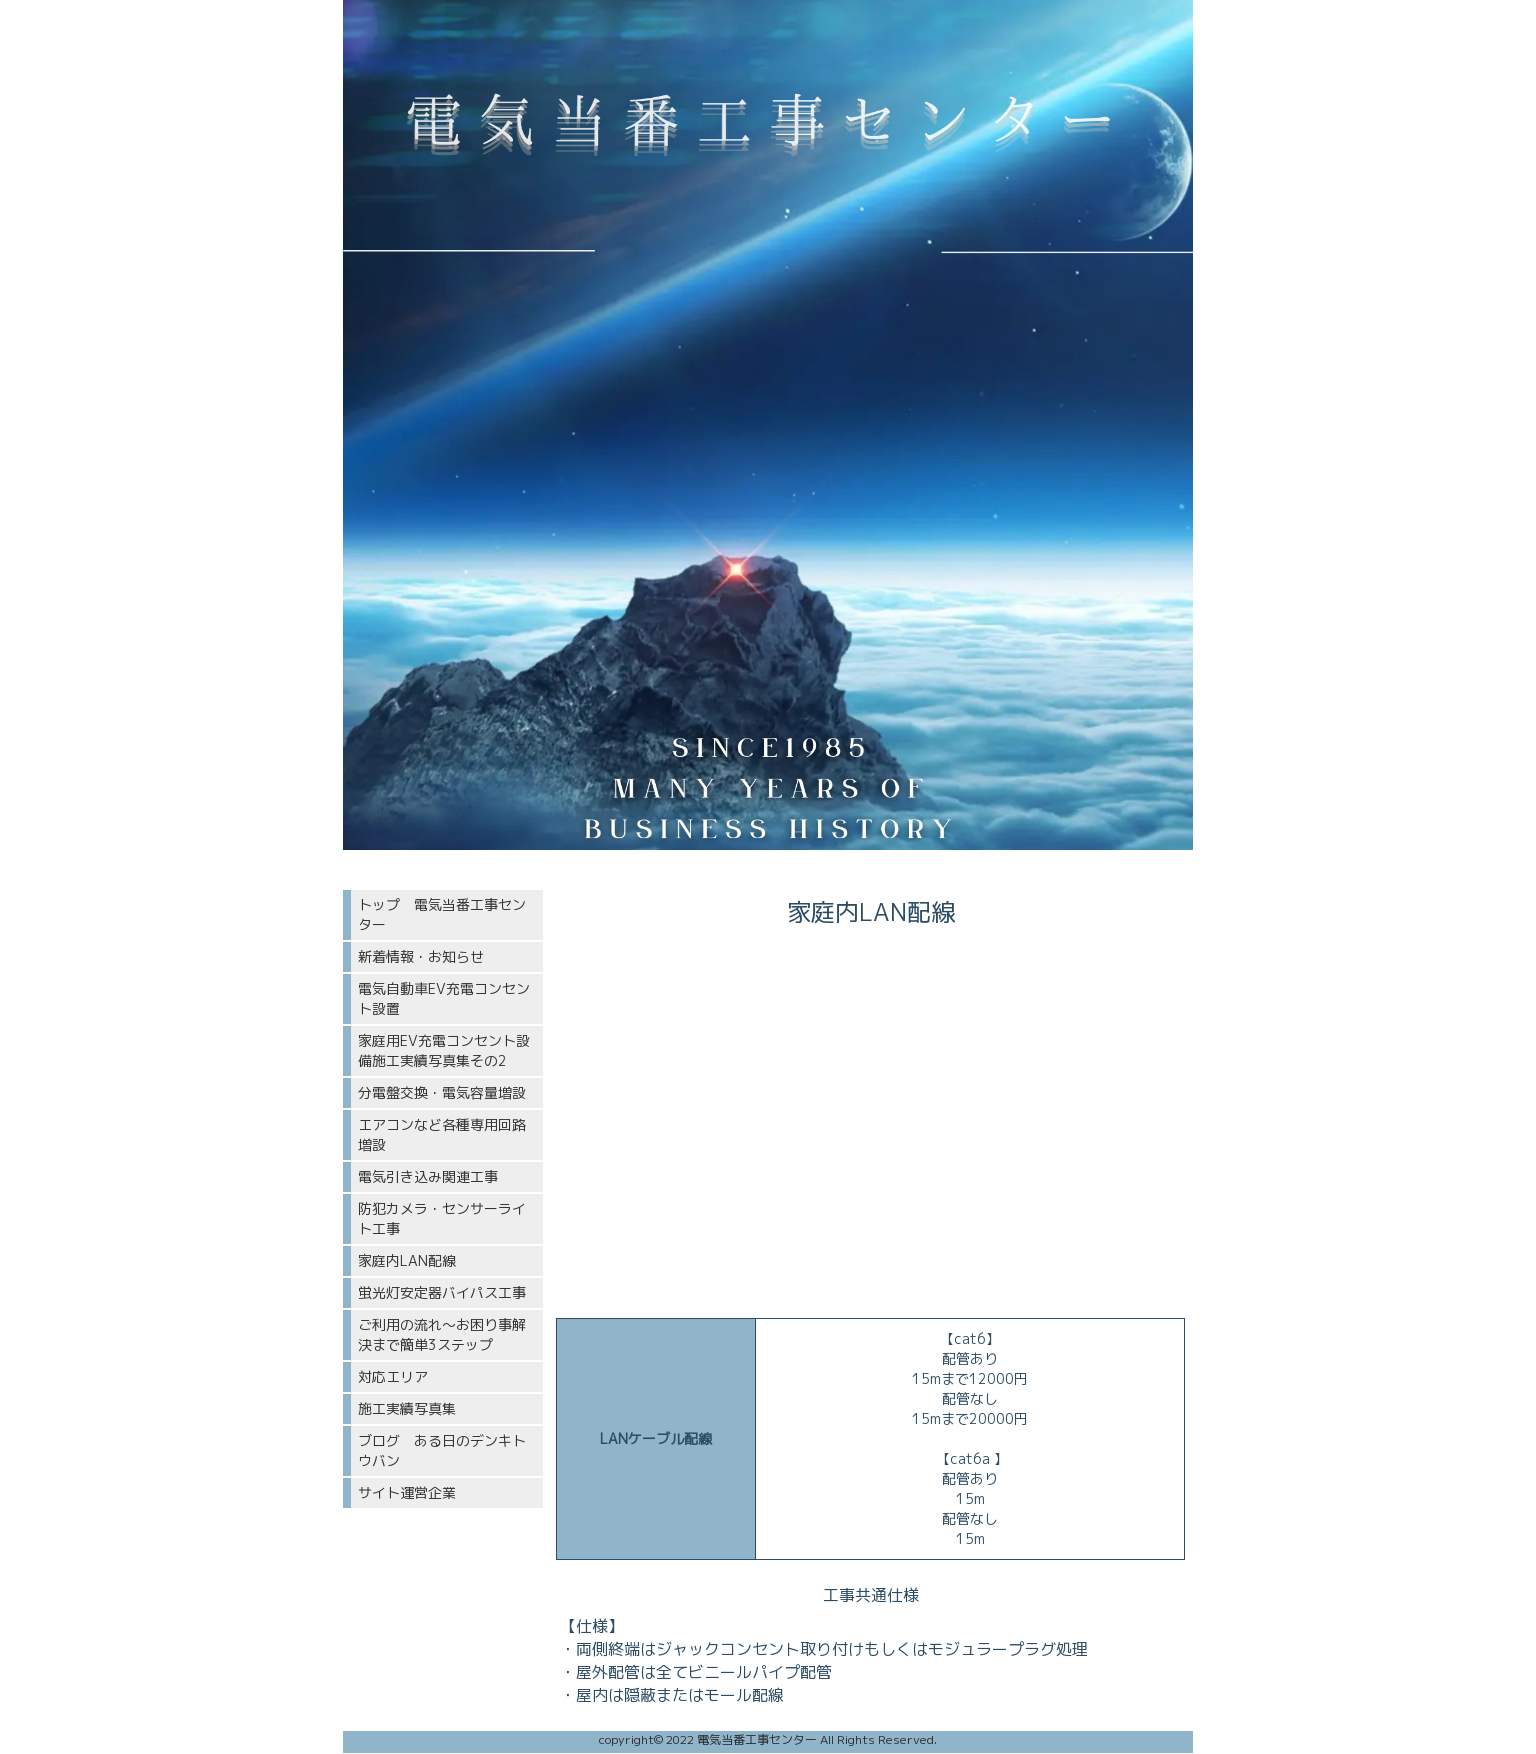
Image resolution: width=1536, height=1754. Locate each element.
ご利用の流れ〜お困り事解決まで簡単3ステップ (442, 1334)
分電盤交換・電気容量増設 (442, 1092)
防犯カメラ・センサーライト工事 (442, 1218)
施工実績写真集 (407, 1408)
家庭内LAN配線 (407, 1260)
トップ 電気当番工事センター (442, 914)
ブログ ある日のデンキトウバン (442, 1450)
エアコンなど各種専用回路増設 (442, 1134)
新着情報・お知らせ (421, 956)
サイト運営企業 (407, 1492)
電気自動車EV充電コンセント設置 (444, 998)
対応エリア (393, 1376)
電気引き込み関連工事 (428, 1176)
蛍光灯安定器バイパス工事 (442, 1292)
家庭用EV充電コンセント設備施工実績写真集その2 (444, 1050)
